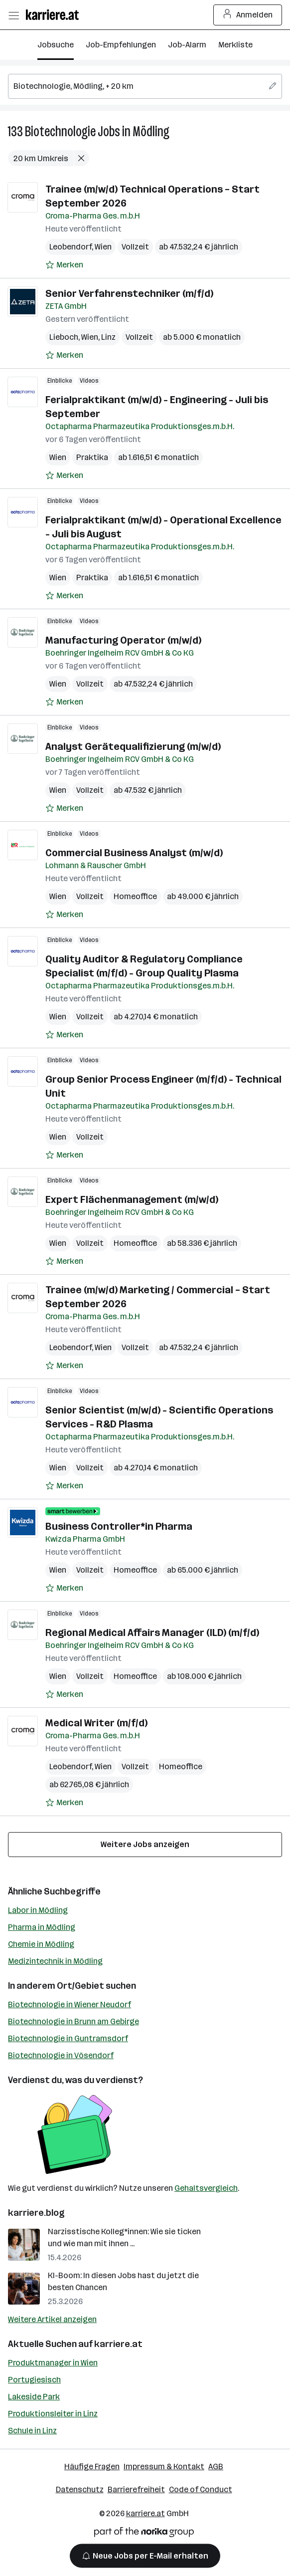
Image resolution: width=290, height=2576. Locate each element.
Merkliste (235, 44)
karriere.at (118, 2344)
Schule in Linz (32, 2430)
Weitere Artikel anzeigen (52, 2319)
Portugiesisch (34, 2379)
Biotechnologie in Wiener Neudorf (69, 2004)
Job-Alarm (187, 44)
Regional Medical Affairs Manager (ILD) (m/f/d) (152, 1633)
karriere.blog (36, 2212)
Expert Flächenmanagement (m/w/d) (131, 1199)
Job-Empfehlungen (121, 44)
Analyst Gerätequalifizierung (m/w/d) (133, 746)
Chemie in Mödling (41, 1944)
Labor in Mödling (38, 1910)
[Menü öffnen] (13, 14)
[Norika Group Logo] (144, 2534)
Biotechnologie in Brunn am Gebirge (73, 2021)
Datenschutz (80, 2489)
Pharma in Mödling (41, 1927)
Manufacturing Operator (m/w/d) (123, 640)
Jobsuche (55, 44)
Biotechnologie (60, 131)
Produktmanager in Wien (53, 2362)
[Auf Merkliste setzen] (64, 265)
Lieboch (63, 337)
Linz (108, 337)
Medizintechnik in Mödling (55, 1961)
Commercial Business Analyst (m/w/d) (134, 853)
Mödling (151, 131)
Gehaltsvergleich (206, 2188)
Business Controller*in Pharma (118, 1526)
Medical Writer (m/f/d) (96, 1723)
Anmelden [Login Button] (248, 15)
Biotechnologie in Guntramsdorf (68, 2038)
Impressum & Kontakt (164, 2466)
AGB (215, 2466)
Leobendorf (70, 246)
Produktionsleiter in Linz (53, 2413)
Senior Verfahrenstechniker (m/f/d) (129, 293)
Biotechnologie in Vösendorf (61, 2055)
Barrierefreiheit (136, 2489)
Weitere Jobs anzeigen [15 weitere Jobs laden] (145, 1844)
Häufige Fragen (92, 2466)
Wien (103, 246)
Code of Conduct (200, 2489)
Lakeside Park (34, 2396)
